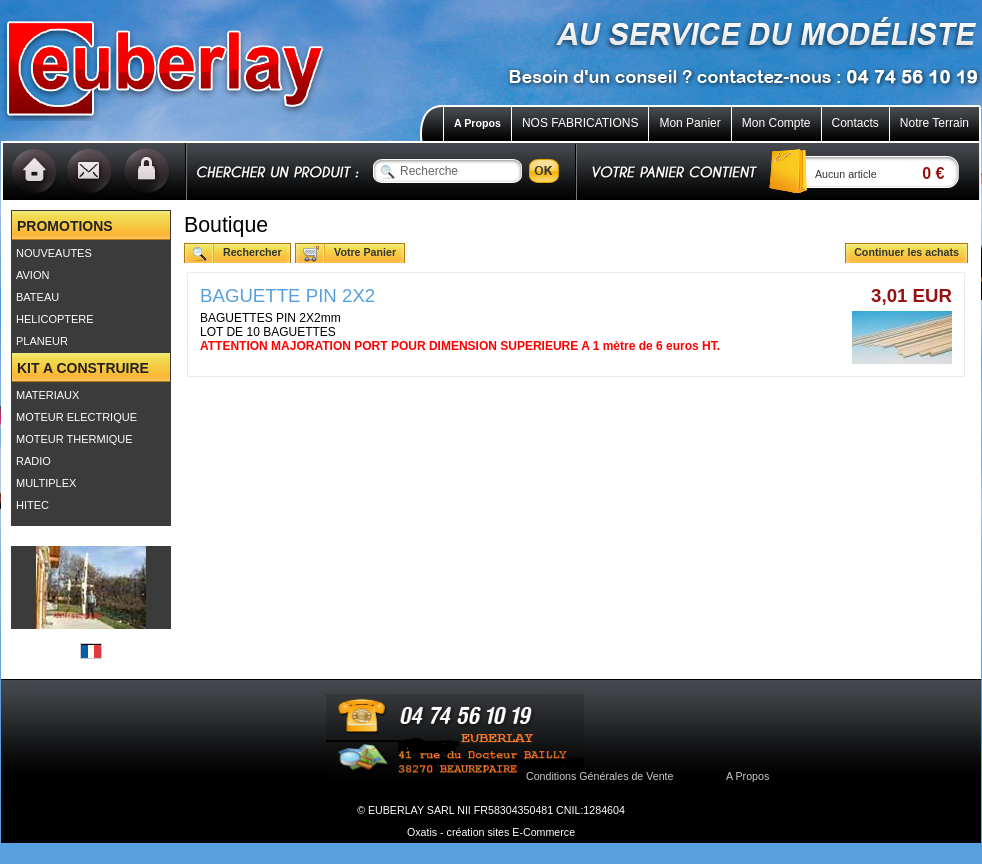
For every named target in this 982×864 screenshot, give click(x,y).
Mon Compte (776, 123)
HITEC (32, 505)
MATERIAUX (47, 395)
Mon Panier (689, 123)
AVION (32, 275)
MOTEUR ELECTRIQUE (76, 417)
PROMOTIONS (65, 226)
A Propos (477, 123)
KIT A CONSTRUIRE (83, 368)
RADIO (33, 461)
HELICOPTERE (55, 319)
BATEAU (37, 297)
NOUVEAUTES (54, 253)
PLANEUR (42, 341)
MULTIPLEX (46, 483)
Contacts (855, 123)
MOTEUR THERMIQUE (74, 439)
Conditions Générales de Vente (600, 776)
